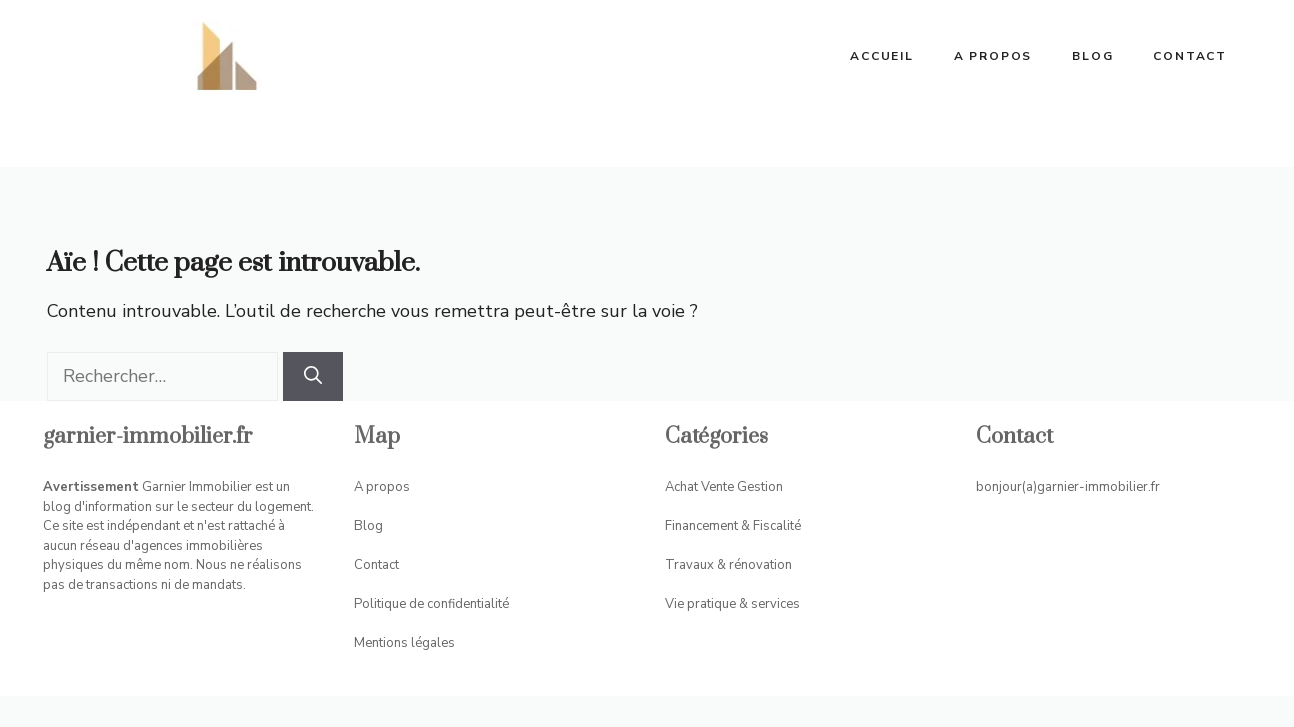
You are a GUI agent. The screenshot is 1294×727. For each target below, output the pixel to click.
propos (388, 487)
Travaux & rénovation (728, 565)
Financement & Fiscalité (733, 526)
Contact (1190, 56)
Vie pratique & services (732, 604)
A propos (993, 56)
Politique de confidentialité (431, 604)
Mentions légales (404, 643)
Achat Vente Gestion (724, 487)
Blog (1092, 56)
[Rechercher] (313, 376)
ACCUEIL (882, 56)
